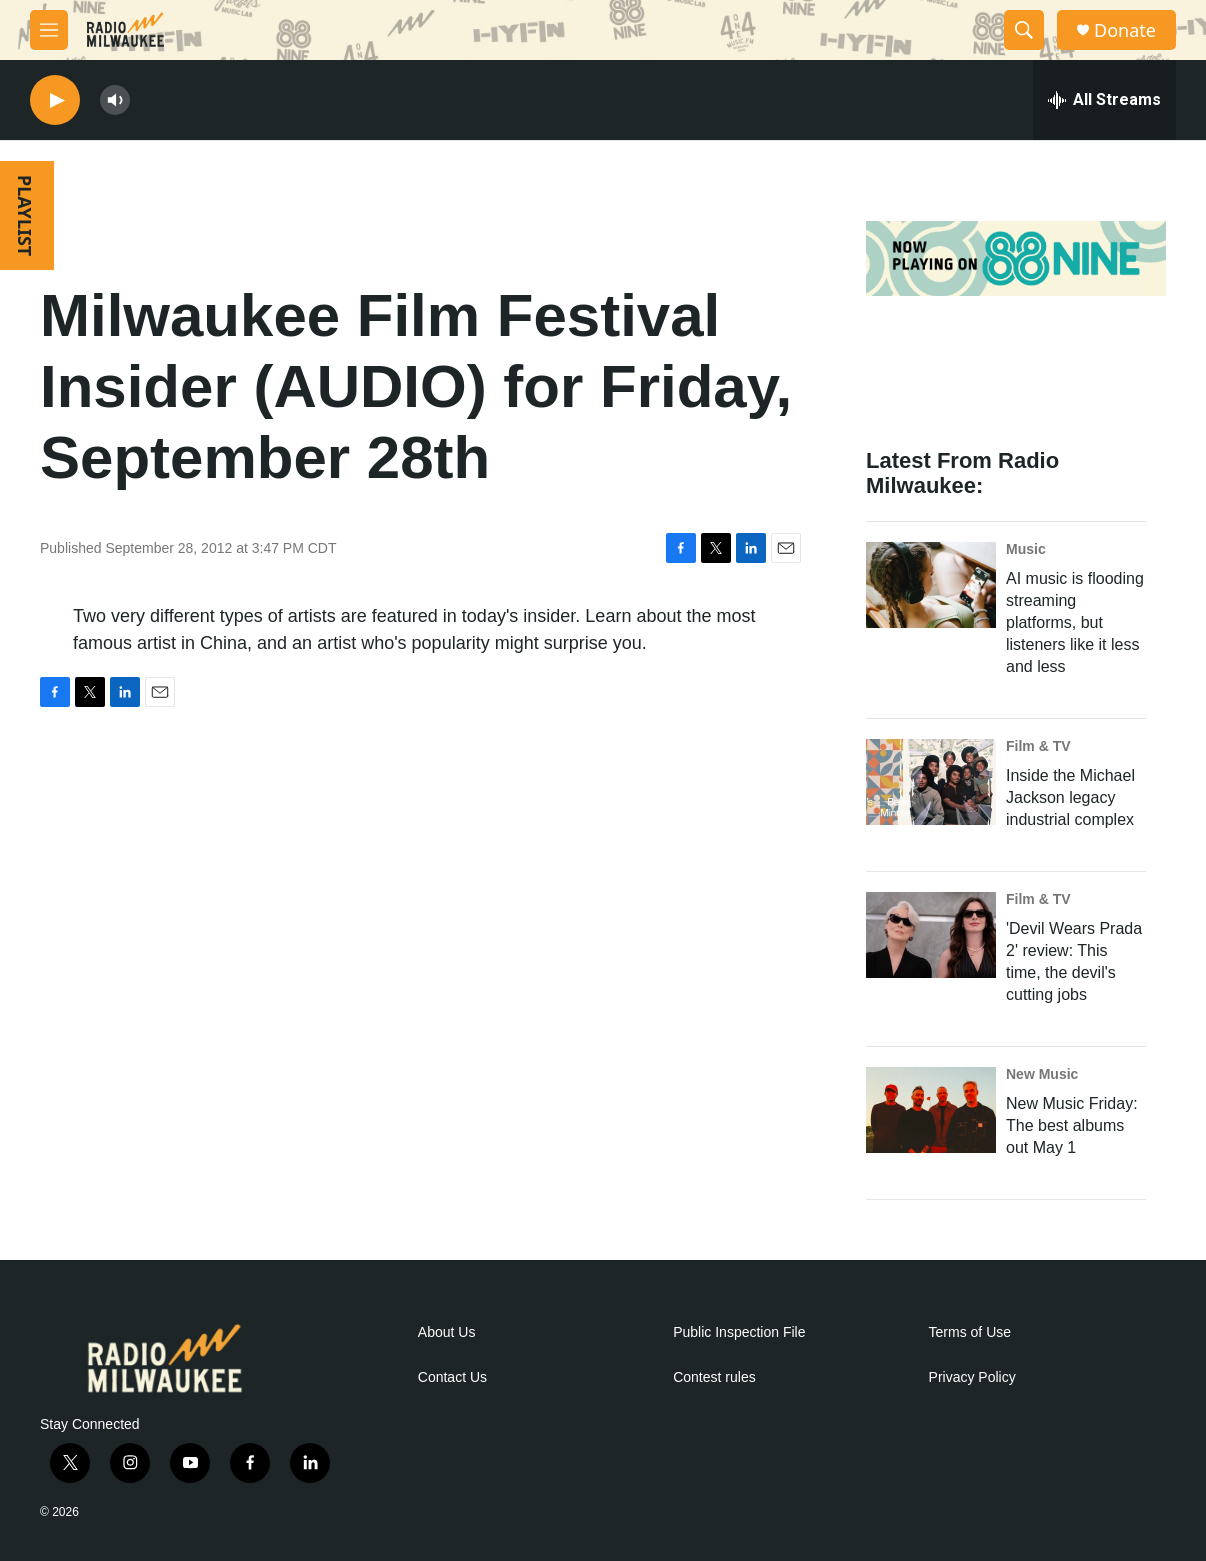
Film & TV (1038, 746)
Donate (1125, 30)
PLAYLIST (25, 215)
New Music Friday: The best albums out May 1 (1072, 1125)
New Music (1042, 1074)
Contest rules (714, 1377)
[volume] (115, 100)
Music (1026, 549)
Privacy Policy (972, 1377)
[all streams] (1104, 100)
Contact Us (452, 1377)
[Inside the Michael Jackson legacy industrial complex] (931, 782)
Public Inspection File (739, 1332)
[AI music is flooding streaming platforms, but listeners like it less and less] (931, 585)
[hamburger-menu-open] (49, 30)
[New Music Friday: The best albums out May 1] (931, 1110)
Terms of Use (970, 1332)
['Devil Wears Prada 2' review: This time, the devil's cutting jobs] (931, 935)
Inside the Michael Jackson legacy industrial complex (1070, 797)
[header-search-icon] (1024, 30)
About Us (447, 1332)
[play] (55, 100)
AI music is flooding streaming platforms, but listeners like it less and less (1075, 622)
